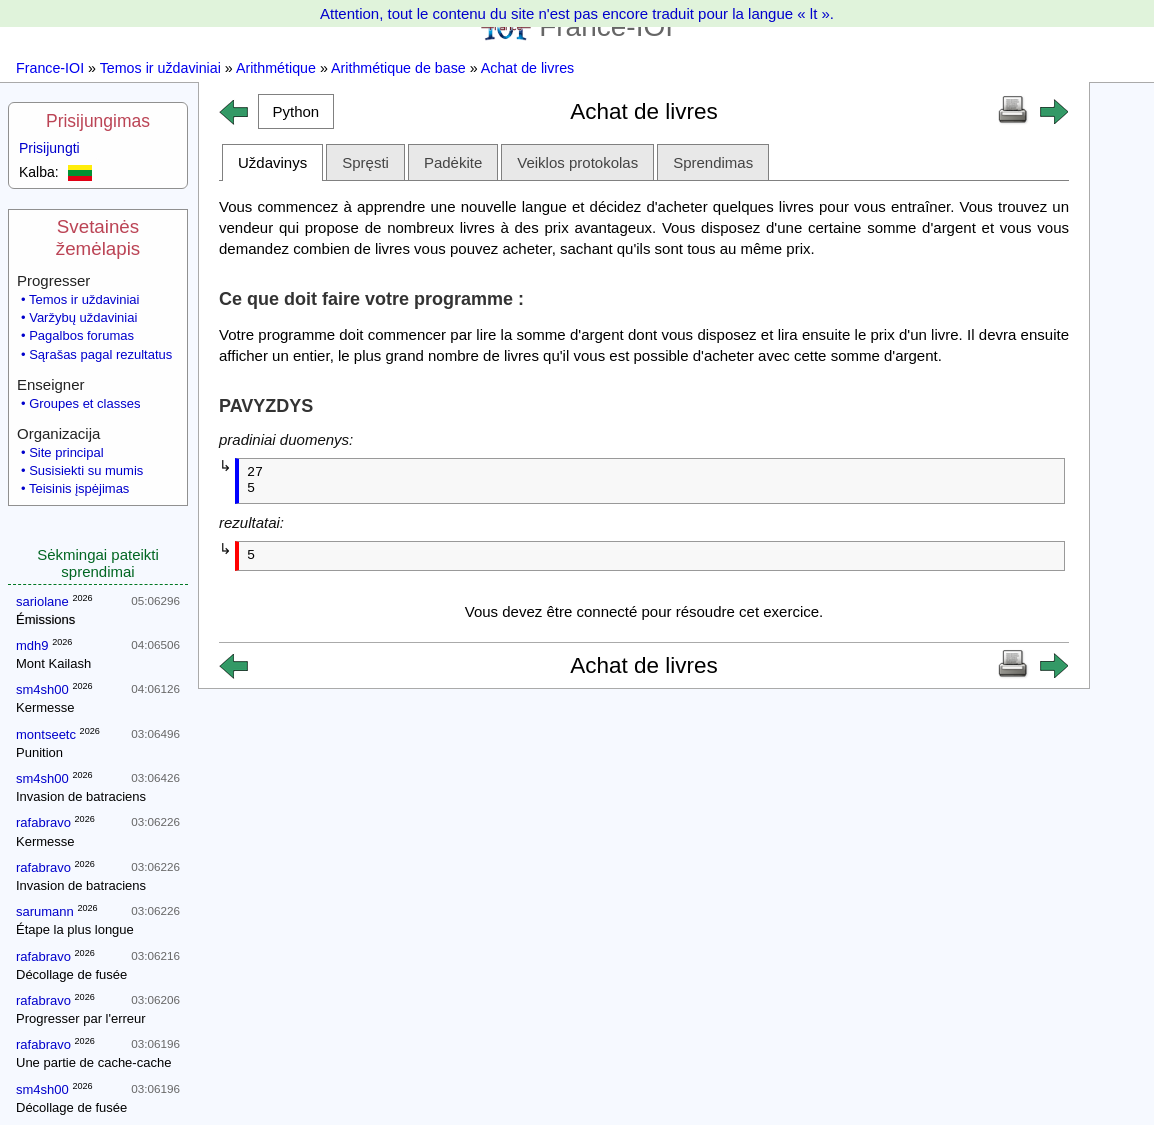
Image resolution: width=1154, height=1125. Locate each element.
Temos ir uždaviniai (160, 68)
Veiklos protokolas (577, 162)
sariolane (42, 601)
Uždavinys (272, 162)
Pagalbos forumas (81, 335)
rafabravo (43, 822)
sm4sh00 (42, 689)
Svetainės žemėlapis (98, 237)
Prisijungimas (98, 121)
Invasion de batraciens (81, 796)
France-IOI (50, 68)
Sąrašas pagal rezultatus (100, 354)
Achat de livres (527, 68)
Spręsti (365, 162)
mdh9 (32, 645)
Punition (39, 752)
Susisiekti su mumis (86, 470)
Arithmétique (276, 68)
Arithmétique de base (398, 68)
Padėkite (453, 162)
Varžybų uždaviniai (83, 317)
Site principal (66, 452)
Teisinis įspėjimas (79, 488)
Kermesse (45, 707)
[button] (296, 111)
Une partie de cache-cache (93, 1062)
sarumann (45, 911)
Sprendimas (713, 162)
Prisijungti (49, 148)
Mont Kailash (53, 663)
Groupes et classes (84, 403)
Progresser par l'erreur (81, 1018)
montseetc (46, 734)
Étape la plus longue (75, 929)
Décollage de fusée (71, 974)
